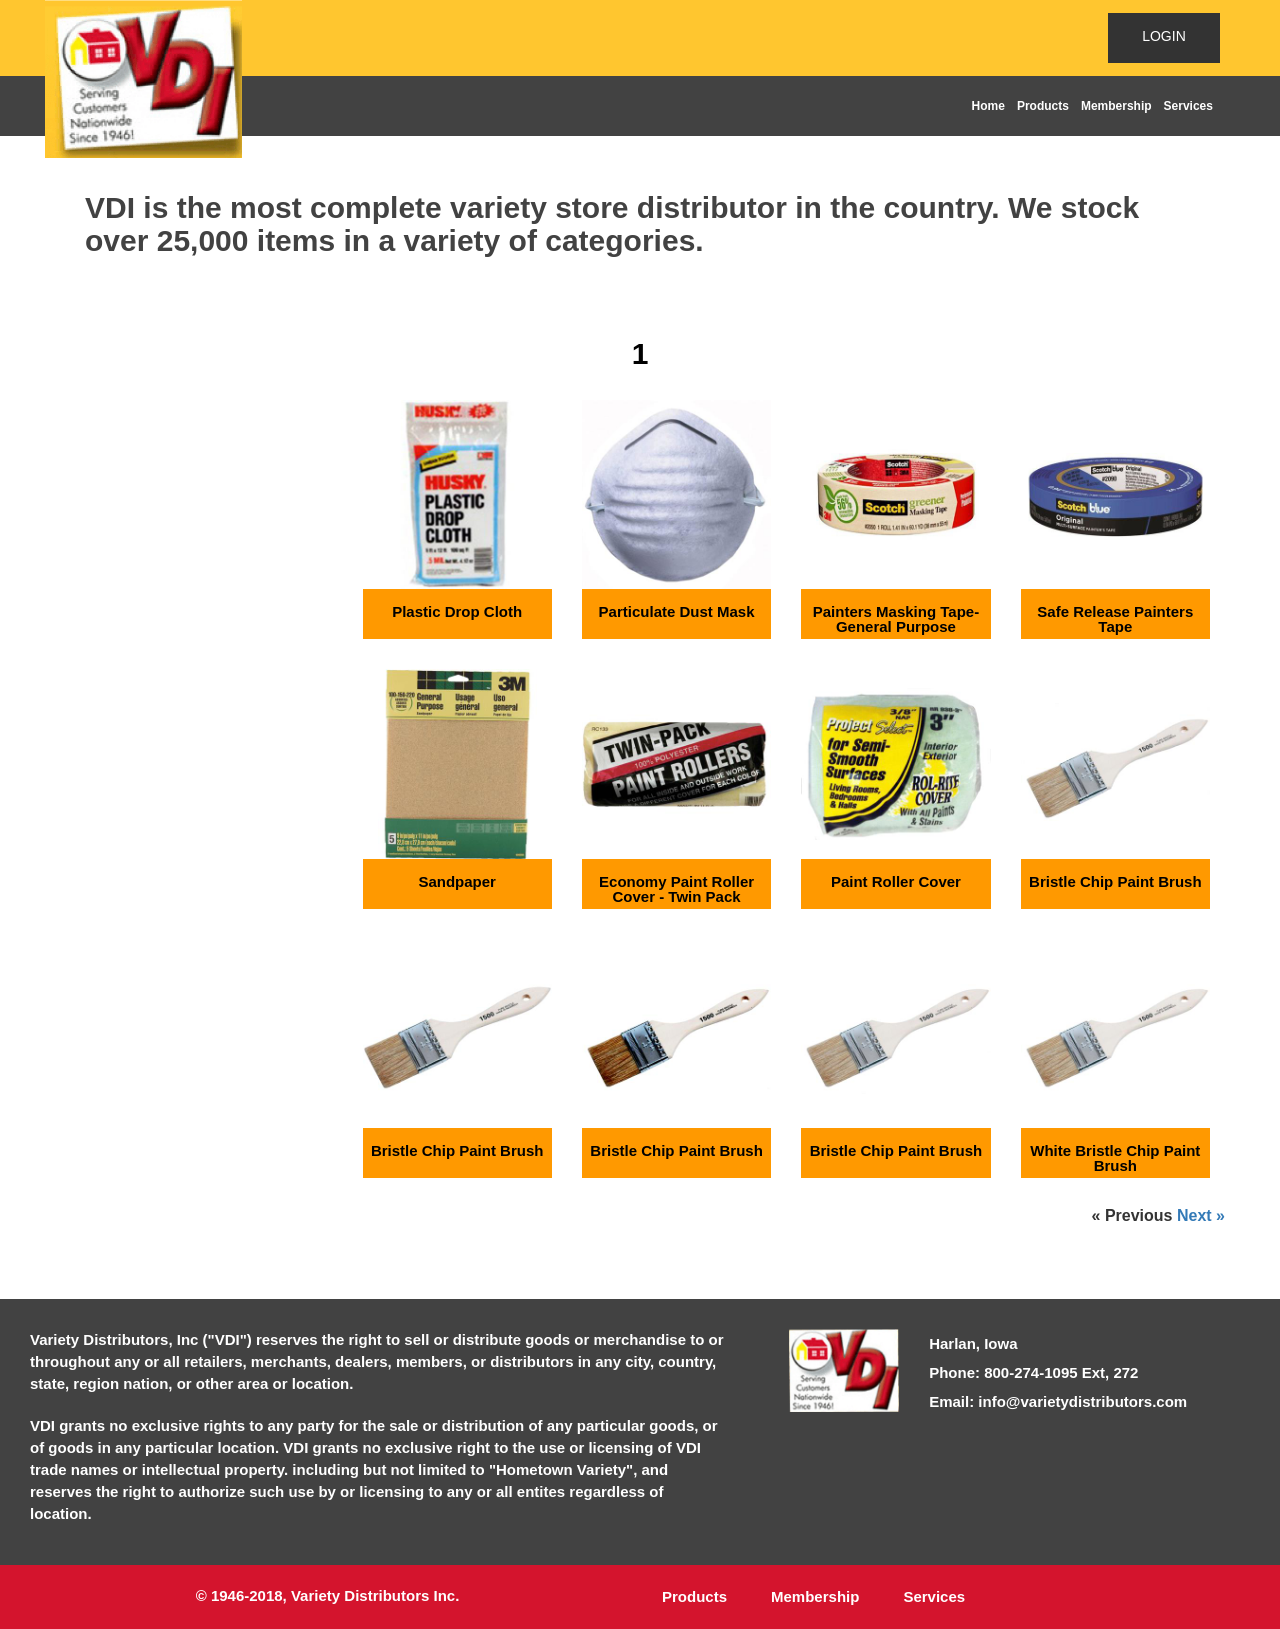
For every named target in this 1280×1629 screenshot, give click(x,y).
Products (1043, 106)
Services (1188, 106)
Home (988, 106)
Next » (1201, 1216)
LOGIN (1164, 36)
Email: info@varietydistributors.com (1058, 1401)
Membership (1116, 106)
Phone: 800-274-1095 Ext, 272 (1033, 1372)
